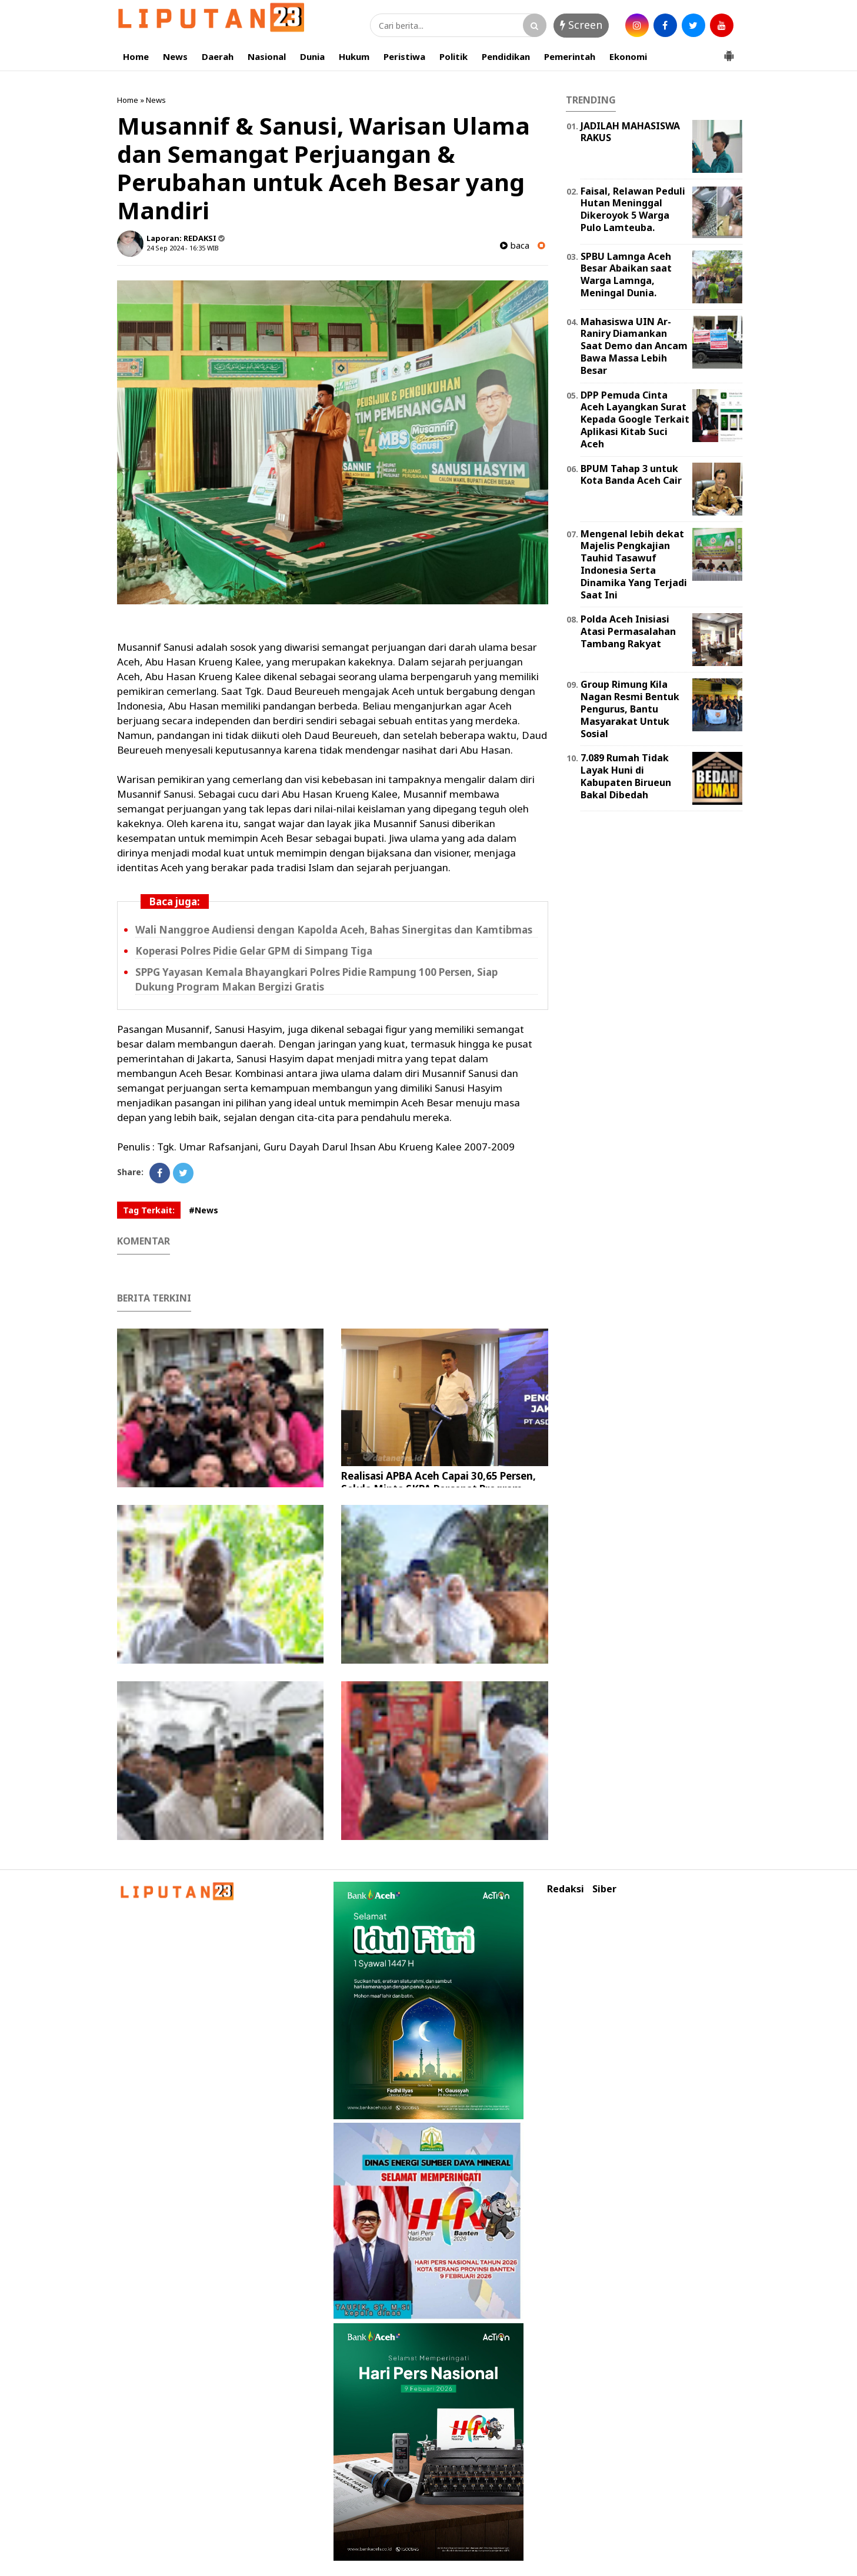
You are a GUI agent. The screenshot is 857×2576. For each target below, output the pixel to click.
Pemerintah (569, 56)
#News (203, 1210)
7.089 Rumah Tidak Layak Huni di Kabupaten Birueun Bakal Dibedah (626, 776)
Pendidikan (506, 56)
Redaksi (565, 1889)
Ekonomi (628, 56)
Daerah (218, 56)
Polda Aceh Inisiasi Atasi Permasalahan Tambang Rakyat (628, 631)
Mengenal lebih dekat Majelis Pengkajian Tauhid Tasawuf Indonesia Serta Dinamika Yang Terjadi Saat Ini (634, 564)
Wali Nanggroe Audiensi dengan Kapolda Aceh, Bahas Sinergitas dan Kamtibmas (333, 929)
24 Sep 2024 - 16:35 (175, 247)
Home (136, 56)
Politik (453, 56)
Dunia (312, 56)
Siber (604, 1889)
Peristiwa (404, 56)
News (175, 56)
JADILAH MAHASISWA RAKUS (630, 132)
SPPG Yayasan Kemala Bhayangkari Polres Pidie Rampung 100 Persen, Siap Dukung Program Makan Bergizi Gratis (316, 979)
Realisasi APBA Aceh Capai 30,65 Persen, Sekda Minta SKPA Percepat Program (438, 1482)
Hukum (354, 56)
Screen (581, 25)
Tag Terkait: (149, 1210)
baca (514, 245)
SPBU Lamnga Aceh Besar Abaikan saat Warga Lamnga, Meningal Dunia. (626, 274)
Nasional (267, 56)
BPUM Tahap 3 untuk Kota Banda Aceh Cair (631, 474)
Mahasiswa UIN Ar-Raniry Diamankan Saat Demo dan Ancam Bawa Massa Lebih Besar (634, 346)
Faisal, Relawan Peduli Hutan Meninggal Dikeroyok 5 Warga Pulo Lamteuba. (633, 209)
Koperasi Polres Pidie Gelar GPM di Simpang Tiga (253, 951)
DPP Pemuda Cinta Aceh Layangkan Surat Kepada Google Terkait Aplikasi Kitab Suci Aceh (635, 419)
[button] (729, 51)
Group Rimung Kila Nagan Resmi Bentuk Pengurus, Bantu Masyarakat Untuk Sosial (630, 709)
